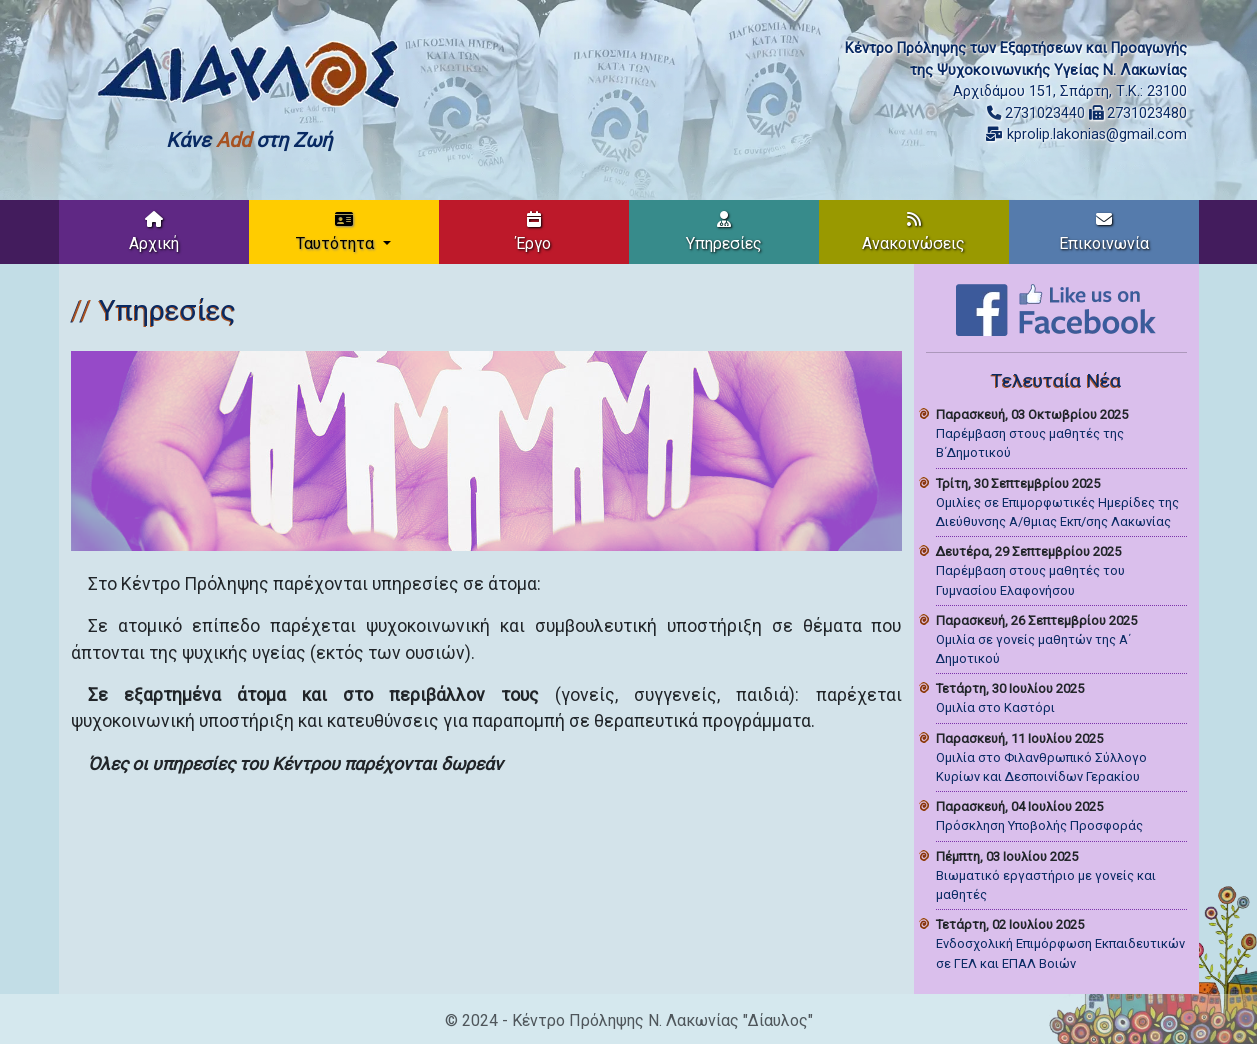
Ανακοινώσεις (913, 232)
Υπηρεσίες (724, 232)
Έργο (533, 232)
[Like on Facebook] (1056, 308)
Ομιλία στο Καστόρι (995, 707)
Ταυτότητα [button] (337, 232)
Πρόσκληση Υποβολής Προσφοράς (1039, 825)
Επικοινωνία (1104, 232)
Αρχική (154, 232)
